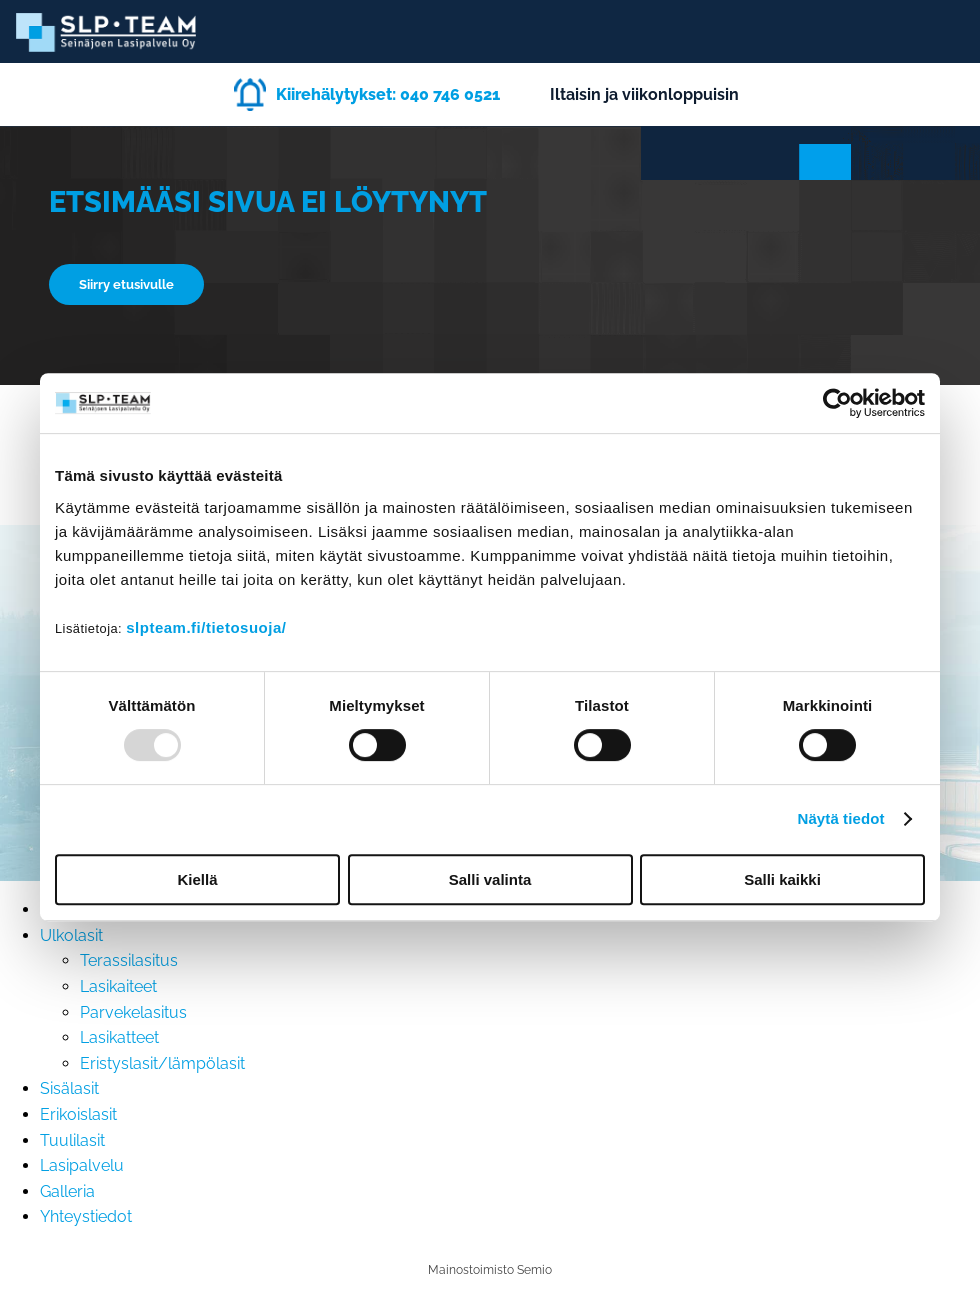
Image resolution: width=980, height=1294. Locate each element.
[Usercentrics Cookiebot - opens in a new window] (837, 403)
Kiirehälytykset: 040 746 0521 (388, 94)
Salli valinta (490, 879)
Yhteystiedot (86, 1216)
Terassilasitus (129, 960)
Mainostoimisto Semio (490, 1270)
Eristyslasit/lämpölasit (162, 1063)
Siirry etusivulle (126, 284)
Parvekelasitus (133, 1012)
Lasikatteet (119, 1037)
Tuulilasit (72, 1140)
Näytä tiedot (841, 818)
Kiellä (197, 879)
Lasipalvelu (82, 1165)
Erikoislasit (78, 1114)
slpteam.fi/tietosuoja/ (206, 627)
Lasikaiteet (118, 986)
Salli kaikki (782, 879)
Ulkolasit (71, 935)
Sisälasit (69, 1088)
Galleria (67, 1191)
